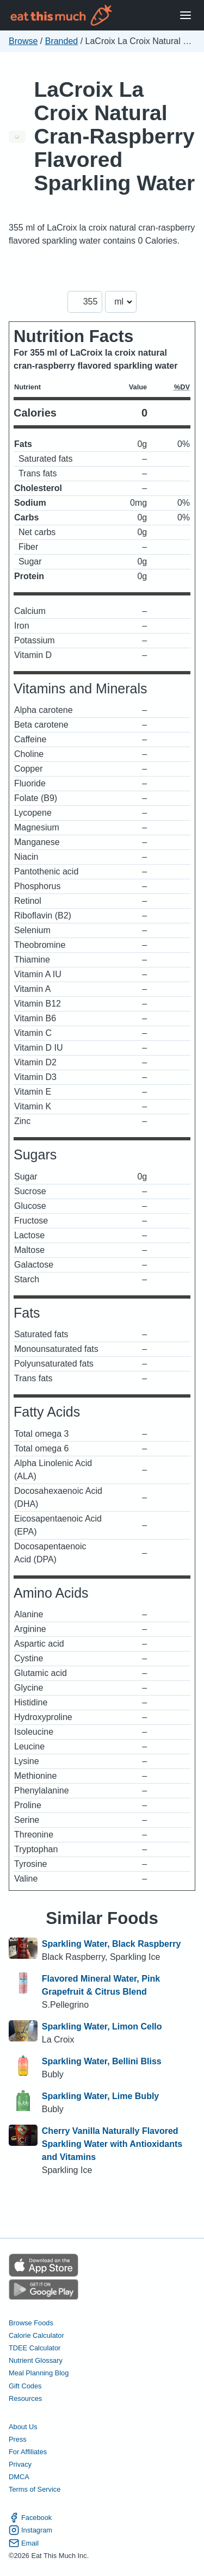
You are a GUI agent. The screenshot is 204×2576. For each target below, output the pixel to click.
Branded (61, 41)
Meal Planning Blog (39, 2373)
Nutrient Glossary (36, 2360)
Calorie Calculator (36, 2335)
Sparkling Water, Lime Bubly (100, 2096)
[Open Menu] (185, 15)
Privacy (20, 2464)
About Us (23, 2427)
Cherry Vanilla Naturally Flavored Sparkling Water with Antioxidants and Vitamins (112, 2144)
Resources (25, 2398)
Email (24, 2543)
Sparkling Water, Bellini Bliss (102, 2061)
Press (18, 2439)
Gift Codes (25, 2386)
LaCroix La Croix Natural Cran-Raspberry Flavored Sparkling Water (114, 136)
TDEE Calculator (34, 2348)
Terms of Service (34, 2489)
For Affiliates (28, 2452)
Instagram (30, 2530)
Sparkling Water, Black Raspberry (111, 1943)
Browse (23, 41)
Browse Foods (31, 2323)
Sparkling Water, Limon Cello (102, 2026)
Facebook (30, 2517)
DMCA (19, 2477)
